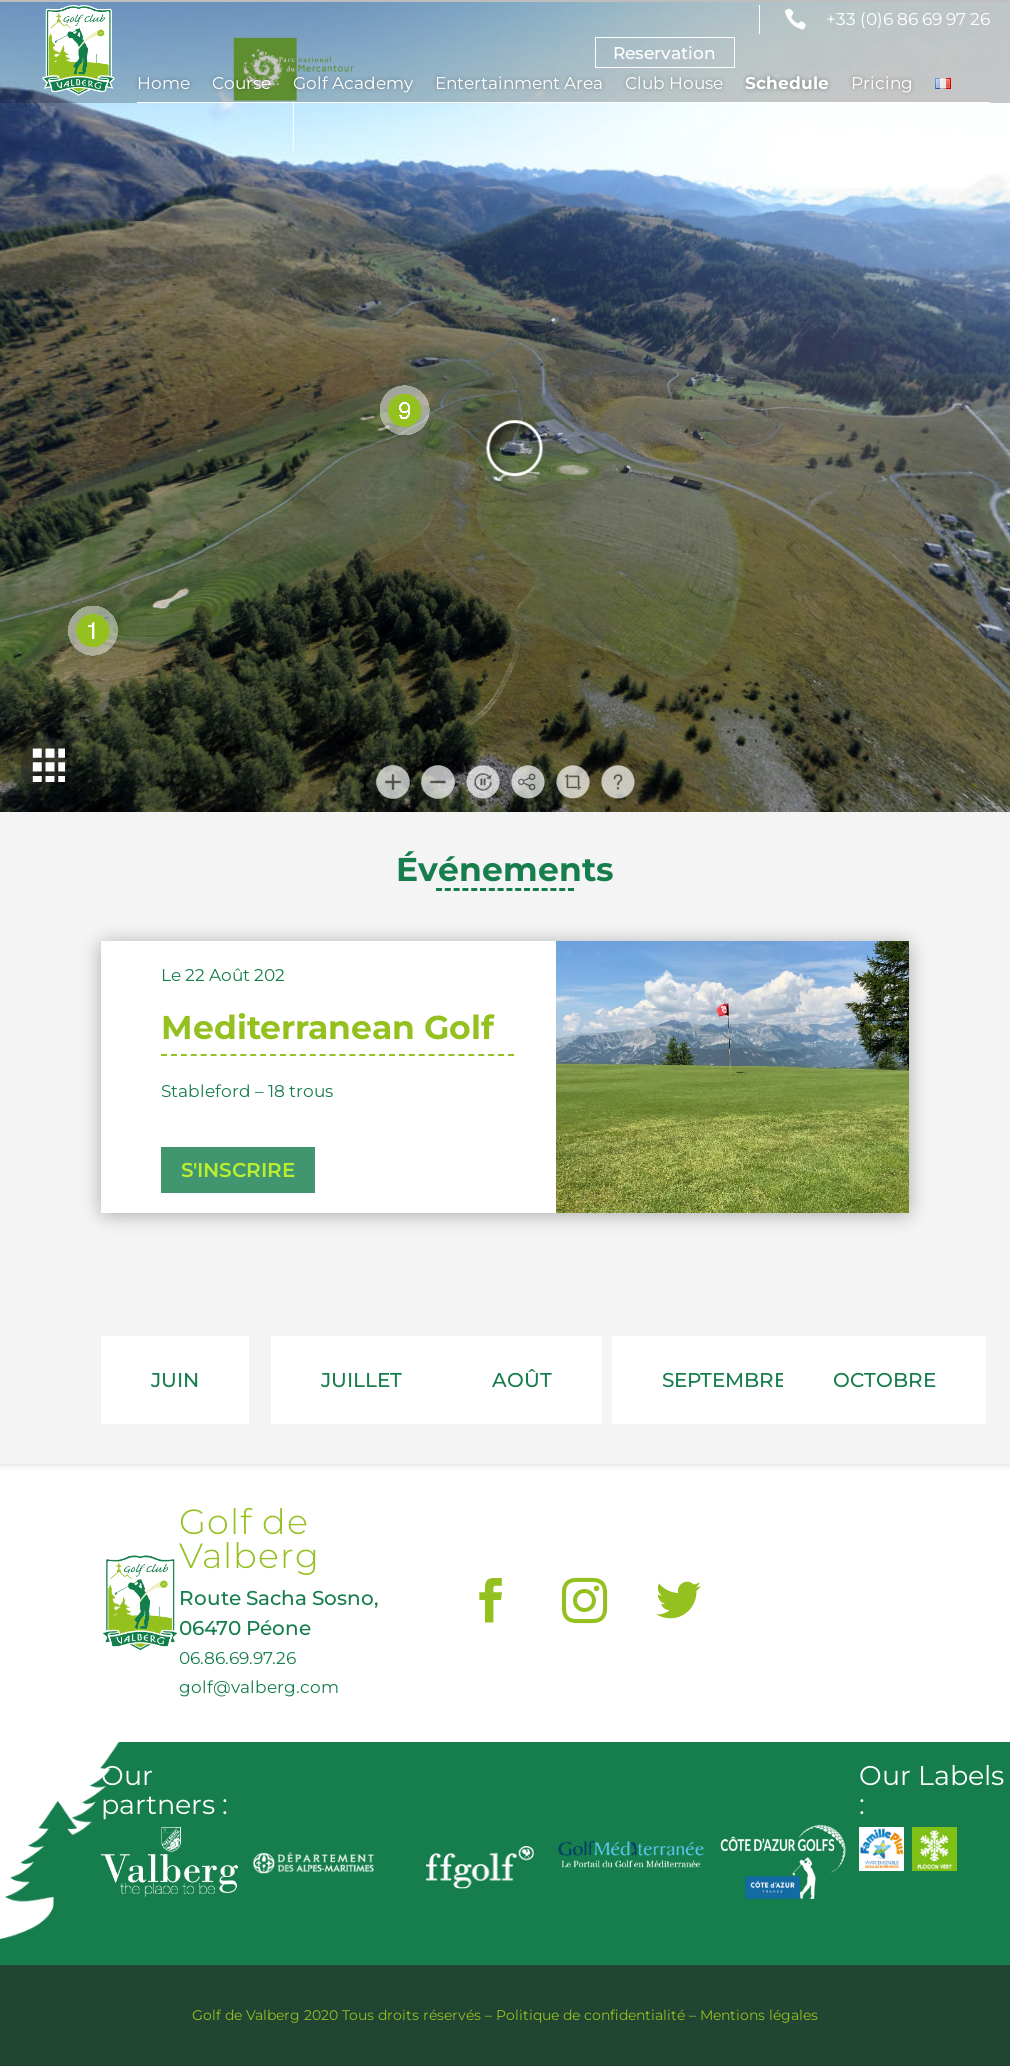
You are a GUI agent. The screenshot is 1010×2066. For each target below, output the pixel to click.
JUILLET (361, 1380)
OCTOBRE (884, 1380)
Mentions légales (759, 2015)
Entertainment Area (519, 84)
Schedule (787, 84)
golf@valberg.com (259, 1686)
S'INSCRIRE (238, 1170)
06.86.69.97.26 (237, 1657)
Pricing (882, 84)
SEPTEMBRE (724, 1380)
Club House (674, 84)
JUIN (175, 1380)
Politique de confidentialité (590, 2015)
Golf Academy (353, 84)
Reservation (664, 52)
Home (163, 84)
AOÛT (522, 1380)
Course (241, 84)
